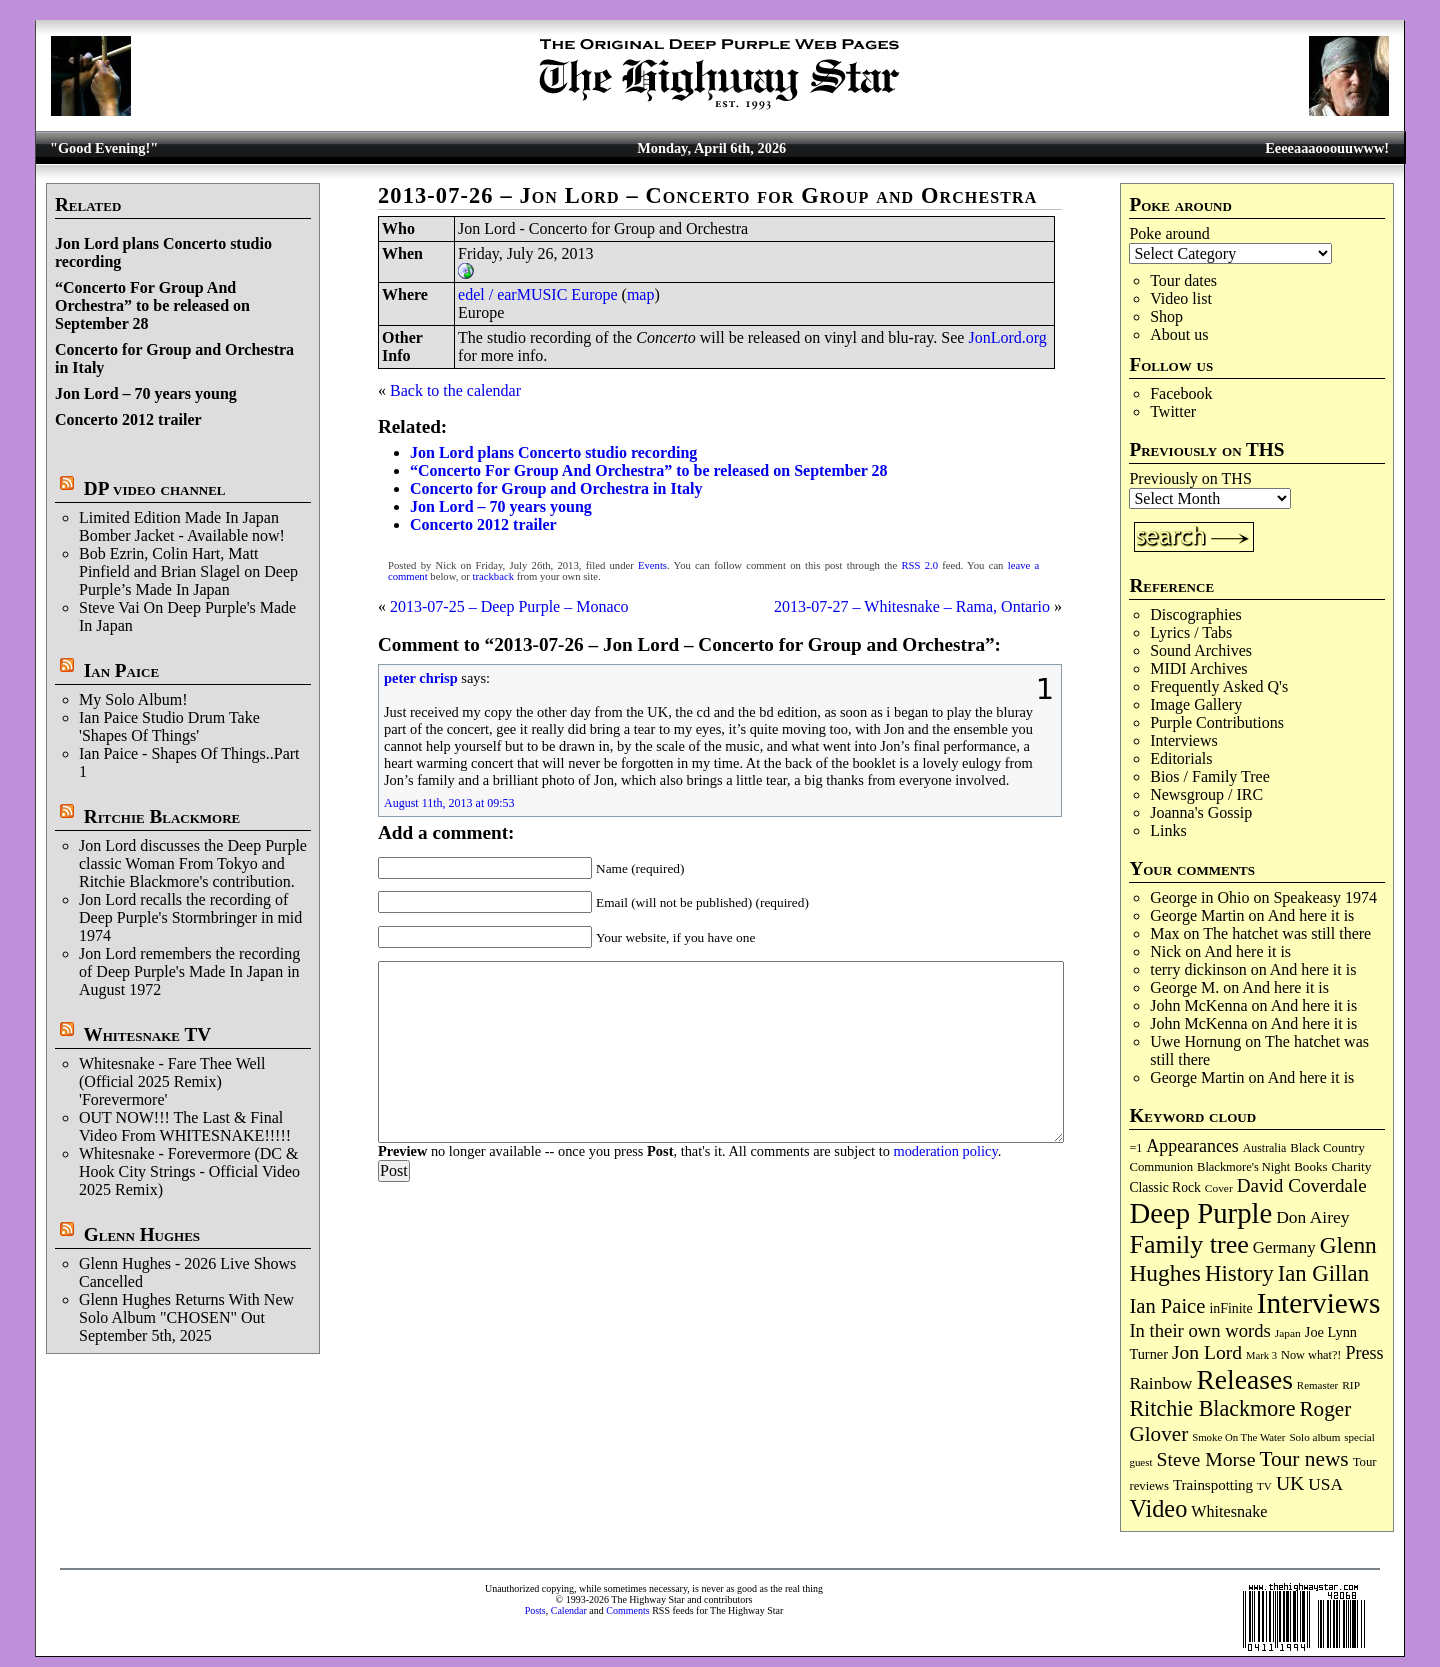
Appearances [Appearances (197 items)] (1192, 1146)
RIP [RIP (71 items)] (1351, 1385)
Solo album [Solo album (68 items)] (1314, 1437)
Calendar (569, 1610)
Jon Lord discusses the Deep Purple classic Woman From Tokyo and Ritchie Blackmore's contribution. (193, 863)
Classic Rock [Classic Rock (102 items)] (1164, 1187)
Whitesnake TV (147, 1034)
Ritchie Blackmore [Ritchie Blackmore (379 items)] (1212, 1408)
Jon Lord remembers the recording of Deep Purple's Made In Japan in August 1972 (189, 971)
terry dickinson (1198, 969)
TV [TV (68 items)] (1264, 1486)
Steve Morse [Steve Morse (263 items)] (1206, 1459)
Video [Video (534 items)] (1158, 1508)
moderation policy (945, 1151)
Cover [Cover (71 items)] (1219, 1188)
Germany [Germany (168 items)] (1284, 1247)
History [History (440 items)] (1239, 1273)
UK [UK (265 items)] (1290, 1483)
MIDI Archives (1198, 668)
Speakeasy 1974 (1325, 897)
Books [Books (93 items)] (1310, 1166)
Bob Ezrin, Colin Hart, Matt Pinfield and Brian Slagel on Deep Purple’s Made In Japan (188, 571)
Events (652, 565)
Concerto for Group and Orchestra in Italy (556, 488)
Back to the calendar (455, 390)
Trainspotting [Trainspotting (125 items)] (1213, 1485)
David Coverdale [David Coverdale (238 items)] (1302, 1185)
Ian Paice (121, 670)
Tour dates (1183, 280)
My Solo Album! (133, 699)
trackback (493, 576)
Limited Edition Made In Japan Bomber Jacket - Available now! (182, 526)
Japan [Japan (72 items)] (1288, 1333)
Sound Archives (1201, 650)
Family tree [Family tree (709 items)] (1188, 1244)
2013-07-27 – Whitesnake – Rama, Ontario (912, 606)
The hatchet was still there (1287, 933)
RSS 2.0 (919, 565)
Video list (1181, 298)
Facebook (1181, 393)
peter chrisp (421, 678)
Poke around (1169, 233)
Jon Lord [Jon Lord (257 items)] (1207, 1352)
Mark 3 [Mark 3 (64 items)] (1261, 1355)
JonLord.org (1007, 337)
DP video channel (155, 488)
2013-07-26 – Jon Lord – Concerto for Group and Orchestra (707, 195)
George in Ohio (1199, 897)
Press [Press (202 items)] (1364, 1353)
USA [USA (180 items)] (1325, 1484)
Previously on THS (1190, 478)
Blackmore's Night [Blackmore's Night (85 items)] (1243, 1167)
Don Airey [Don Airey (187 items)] (1312, 1217)
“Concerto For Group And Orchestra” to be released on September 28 (152, 305)
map (641, 294)
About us (1179, 334)
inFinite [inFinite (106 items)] (1230, 1308)
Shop (1166, 316)
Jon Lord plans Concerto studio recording (553, 452)
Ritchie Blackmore (162, 816)
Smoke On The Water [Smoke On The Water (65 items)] (1238, 1437)
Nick (1165, 951)
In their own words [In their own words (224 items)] (1199, 1330)
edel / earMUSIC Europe (538, 294)
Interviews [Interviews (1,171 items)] (1319, 1303)
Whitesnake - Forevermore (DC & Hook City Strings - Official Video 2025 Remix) (189, 1171)
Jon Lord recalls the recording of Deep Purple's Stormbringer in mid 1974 (190, 917)
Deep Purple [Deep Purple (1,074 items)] (1200, 1213)
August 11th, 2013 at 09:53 (449, 803)
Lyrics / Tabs (1191, 632)
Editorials (1181, 758)
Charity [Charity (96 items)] (1351, 1166)
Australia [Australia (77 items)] (1264, 1148)
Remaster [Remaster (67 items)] (1317, 1385)
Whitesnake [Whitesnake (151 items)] (1229, 1511)
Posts (535, 1610)
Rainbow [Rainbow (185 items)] (1160, 1383)
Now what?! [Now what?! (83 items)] (1311, 1355)
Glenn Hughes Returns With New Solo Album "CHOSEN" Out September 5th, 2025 (186, 1317)
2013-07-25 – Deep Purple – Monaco (509, 606)
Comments (627, 1610)
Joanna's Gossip (1201, 812)
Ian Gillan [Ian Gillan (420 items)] (1323, 1273)
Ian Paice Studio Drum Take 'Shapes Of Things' (169, 726)
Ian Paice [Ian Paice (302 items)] (1167, 1306)
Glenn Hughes (142, 1234)
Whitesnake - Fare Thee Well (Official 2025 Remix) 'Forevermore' (172, 1081)
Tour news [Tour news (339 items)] (1304, 1459)
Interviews (1184, 740)
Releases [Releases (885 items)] (1244, 1379)
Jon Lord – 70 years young (146, 393)
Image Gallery (1196, 704)
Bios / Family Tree (1210, 776)
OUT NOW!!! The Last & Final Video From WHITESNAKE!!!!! (185, 1126)
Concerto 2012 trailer (128, 419)
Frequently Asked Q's (1219, 686)
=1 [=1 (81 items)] (1135, 1148)
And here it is (1311, 915)
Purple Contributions (1217, 722)
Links (1168, 830)
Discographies (1196, 614)
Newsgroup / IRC (1206, 794)
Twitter (1173, 411)
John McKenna (1198, 1005)
